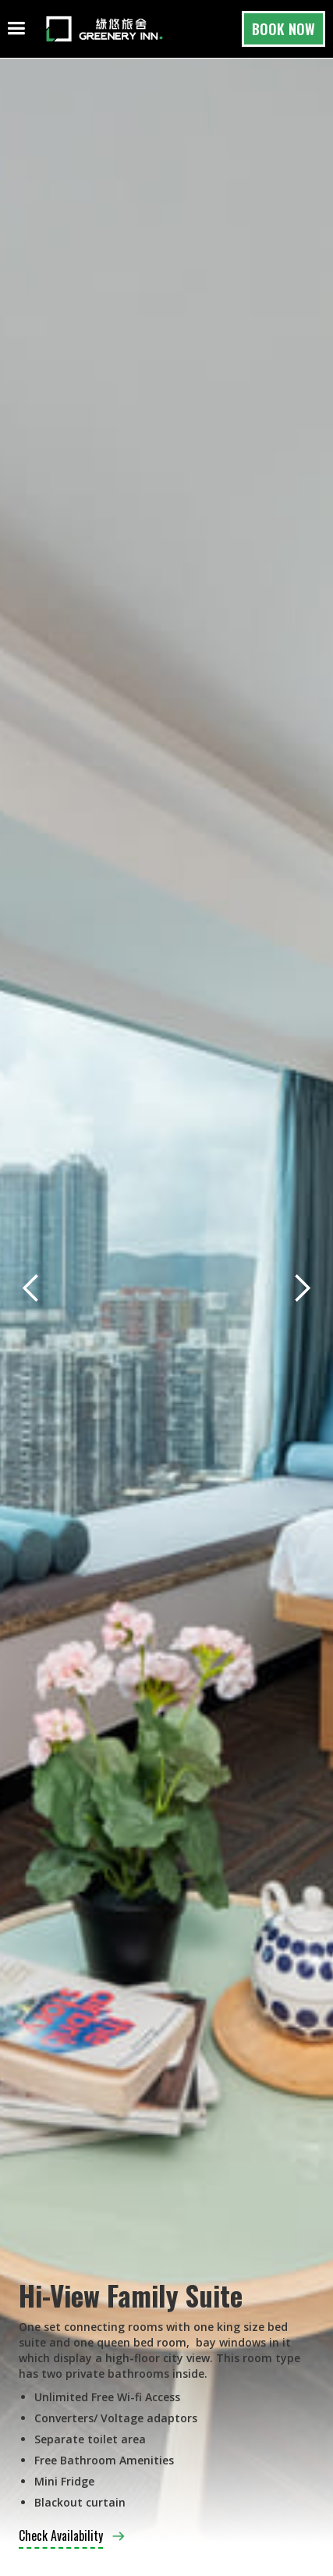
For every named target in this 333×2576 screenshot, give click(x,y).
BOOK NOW (283, 29)
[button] (31, 1288)
